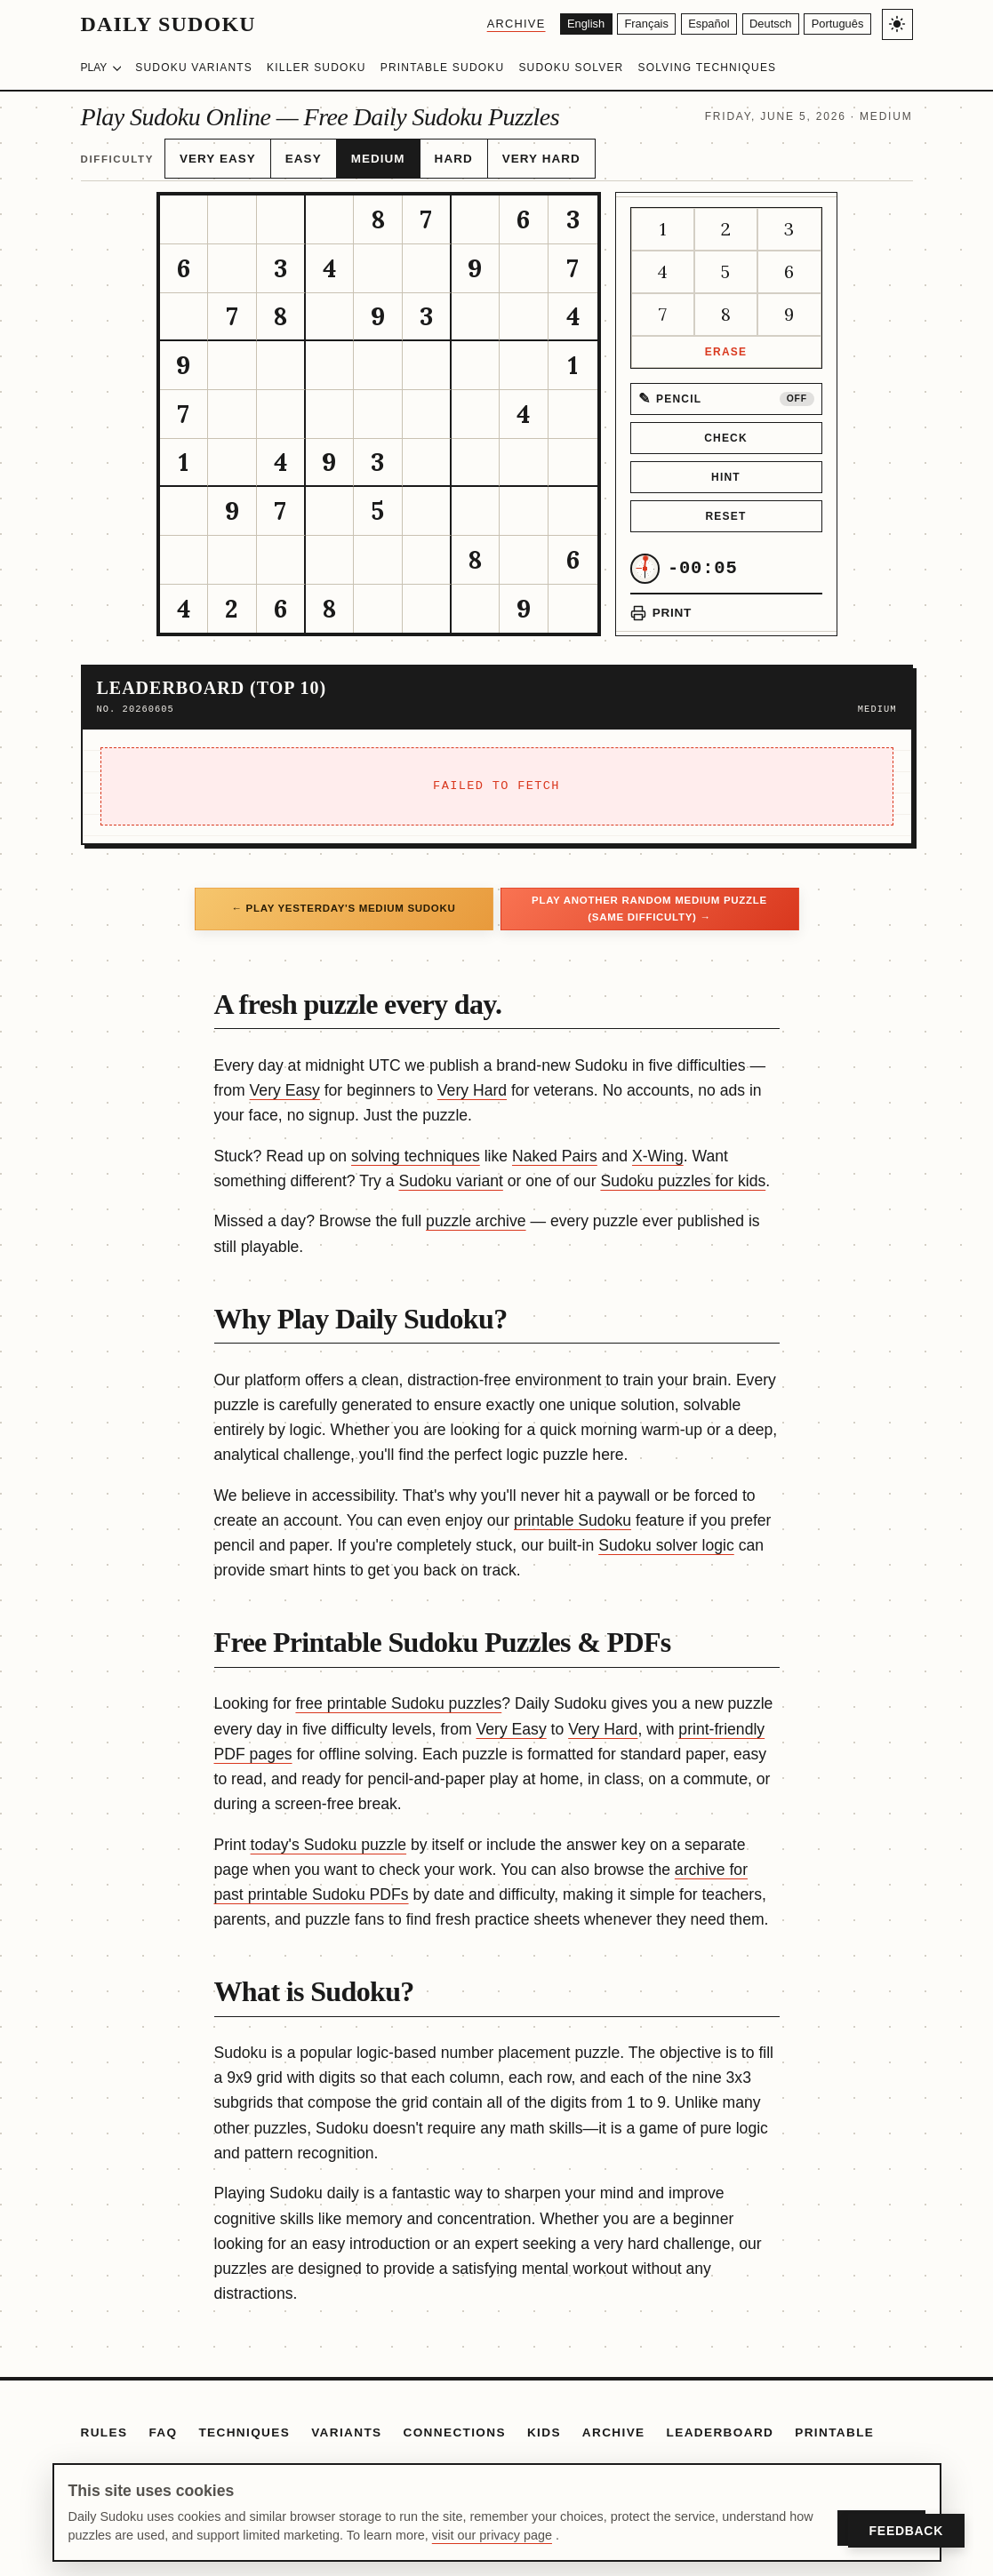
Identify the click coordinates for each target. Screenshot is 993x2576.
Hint (726, 467)
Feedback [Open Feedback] (906, 2531)
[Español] (689, 24)
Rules (104, 2422)
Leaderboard (720, 2422)
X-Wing (658, 1146)
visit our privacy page (492, 2535)
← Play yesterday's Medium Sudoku (343, 898)
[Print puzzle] (661, 603)
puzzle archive (475, 1211)
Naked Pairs (554, 1146)
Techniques (244, 2422)
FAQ (162, 2422)
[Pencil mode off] (726, 389)
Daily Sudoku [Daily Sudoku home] (168, 24)
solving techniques (415, 1146)
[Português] (833, 24)
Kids (544, 2422)
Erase (726, 342)
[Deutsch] (758, 24)
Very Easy (212, 154)
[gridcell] (184, 210)
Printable (834, 2422)
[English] (551, 24)
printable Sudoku (572, 1510)
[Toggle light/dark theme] (897, 24)
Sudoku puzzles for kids (682, 1171)
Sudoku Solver (570, 67)
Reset (725, 506)
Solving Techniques (706, 67)
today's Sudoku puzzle (329, 1835)
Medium (357, 154)
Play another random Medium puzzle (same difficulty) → (649, 898)
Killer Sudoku (316, 67)
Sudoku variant (450, 1171)
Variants (346, 2422)
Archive (477, 23)
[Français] (619, 24)
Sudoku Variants (193, 67)
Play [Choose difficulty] (101, 67)
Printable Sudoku (442, 67)
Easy (289, 154)
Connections (455, 2422)
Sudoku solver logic (666, 1535)
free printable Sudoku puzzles (398, 1694)
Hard (427, 154)
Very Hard (506, 154)
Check (726, 428)
